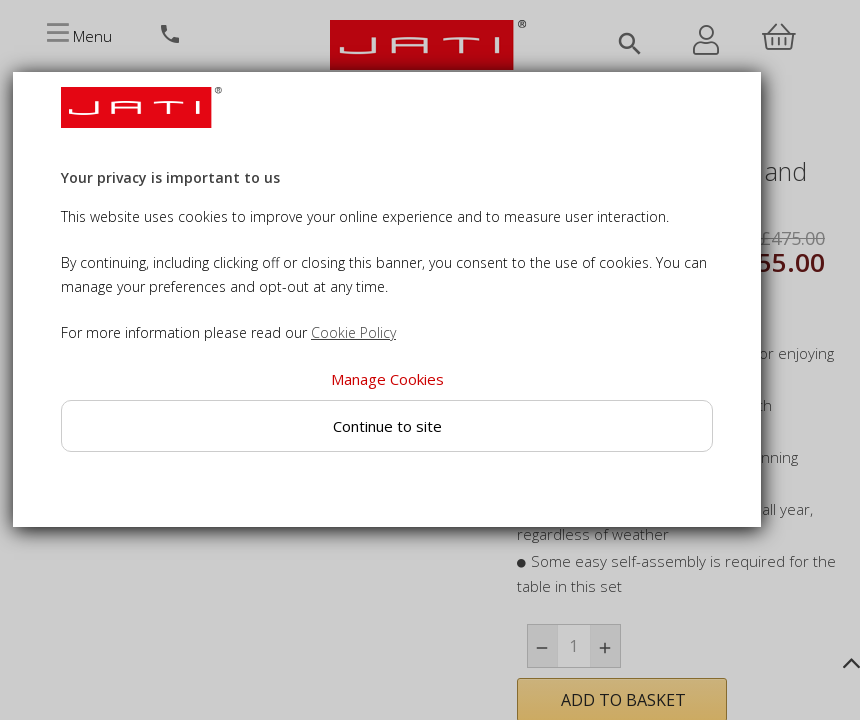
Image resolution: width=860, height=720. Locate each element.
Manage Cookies (386, 379)
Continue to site (386, 426)
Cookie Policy (353, 332)
